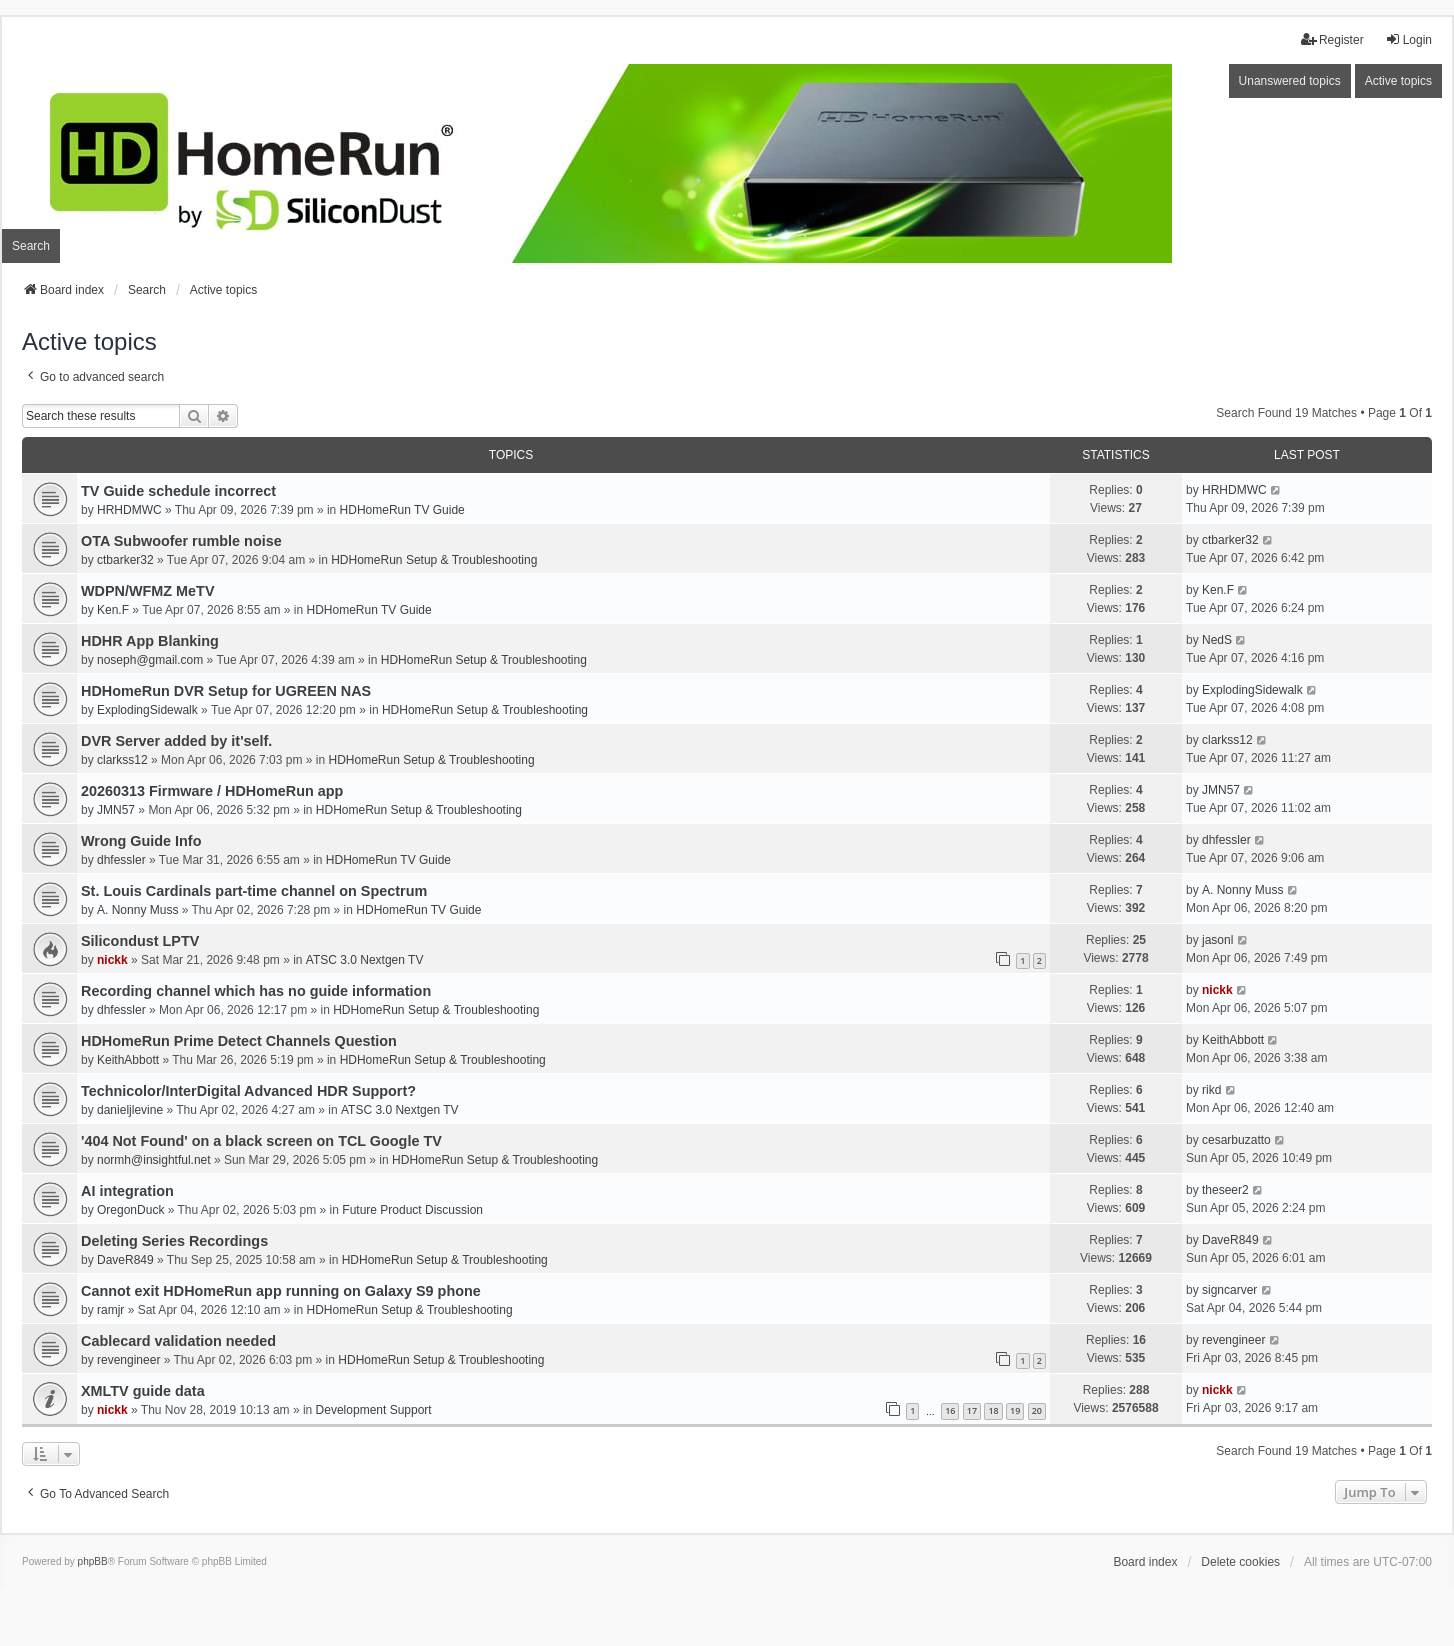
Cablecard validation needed (178, 1341)
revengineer (128, 1360)
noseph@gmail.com (150, 660)
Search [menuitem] (31, 246)
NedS (1217, 640)
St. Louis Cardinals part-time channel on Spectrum (254, 891)
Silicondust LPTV (140, 941)
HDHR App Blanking (150, 641)
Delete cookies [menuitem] (1240, 1562)
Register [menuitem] (1332, 39)
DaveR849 (125, 1260)
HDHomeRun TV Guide (402, 510)
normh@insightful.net (154, 1160)
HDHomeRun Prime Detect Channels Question (239, 1041)
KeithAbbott (128, 1060)
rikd (1211, 1090)
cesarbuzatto (1236, 1140)
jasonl (1217, 940)
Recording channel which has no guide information (256, 991)
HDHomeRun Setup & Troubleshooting (434, 560)
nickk (112, 960)
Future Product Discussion (412, 1210)
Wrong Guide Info (141, 841)
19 (1015, 1410)
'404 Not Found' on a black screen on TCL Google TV (261, 1141)
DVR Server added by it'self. (176, 741)
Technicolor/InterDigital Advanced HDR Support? (248, 1091)
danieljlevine (130, 1110)
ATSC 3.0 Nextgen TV (365, 960)
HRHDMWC (129, 510)
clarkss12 (122, 760)
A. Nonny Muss (137, 910)
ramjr (110, 1310)
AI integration (127, 1191)
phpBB (93, 1561)
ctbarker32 (125, 560)
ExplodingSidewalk (147, 710)
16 (950, 1410)
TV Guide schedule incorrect (178, 491)
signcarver (1229, 1290)
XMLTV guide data (143, 1391)
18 (993, 1410)
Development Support (374, 1410)
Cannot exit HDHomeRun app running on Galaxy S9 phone (281, 1291)
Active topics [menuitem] (1398, 81)
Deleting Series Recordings (174, 1241)
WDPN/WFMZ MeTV (148, 591)
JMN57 (116, 810)
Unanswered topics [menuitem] (1290, 81)
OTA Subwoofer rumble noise (181, 541)
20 (1037, 1410)
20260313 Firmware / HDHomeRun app (212, 791)
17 (972, 1410)
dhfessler (121, 860)
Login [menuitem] (1408, 39)
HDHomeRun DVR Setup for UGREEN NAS (226, 691)
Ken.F (113, 610)
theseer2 (1225, 1190)
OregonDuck (130, 1210)
